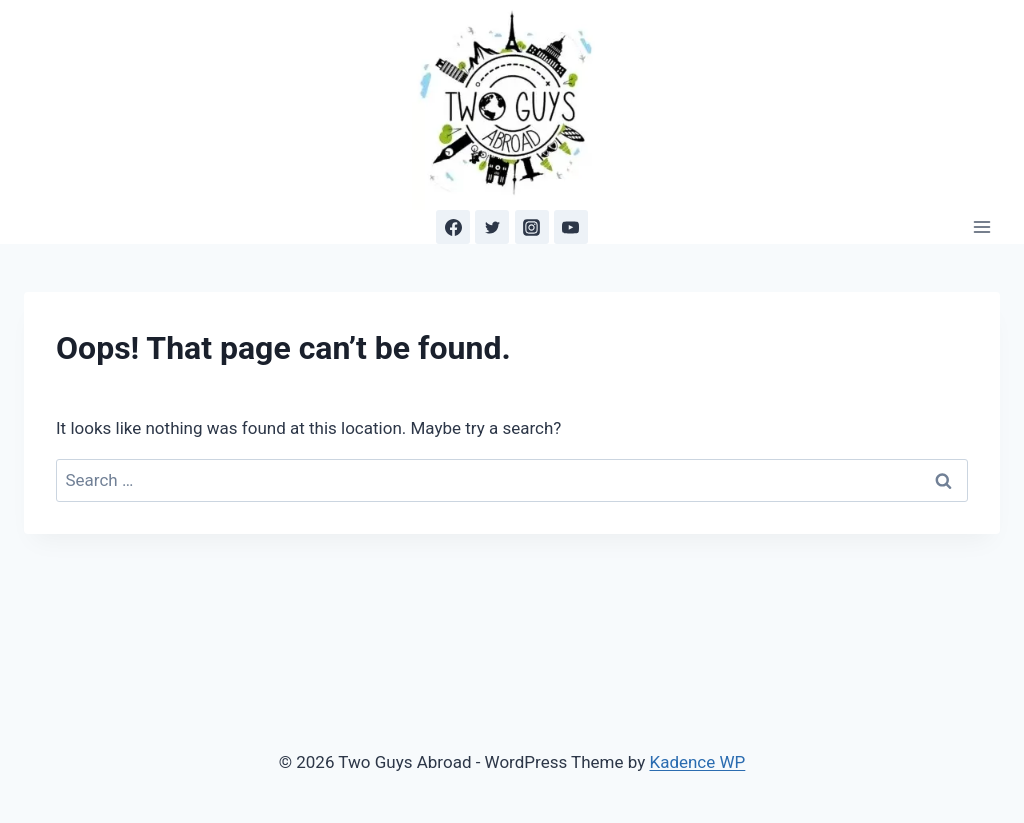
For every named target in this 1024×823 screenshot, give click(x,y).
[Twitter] (492, 227)
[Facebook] (453, 227)
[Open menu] (981, 227)
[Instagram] (532, 227)
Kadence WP (697, 762)
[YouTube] (571, 227)
